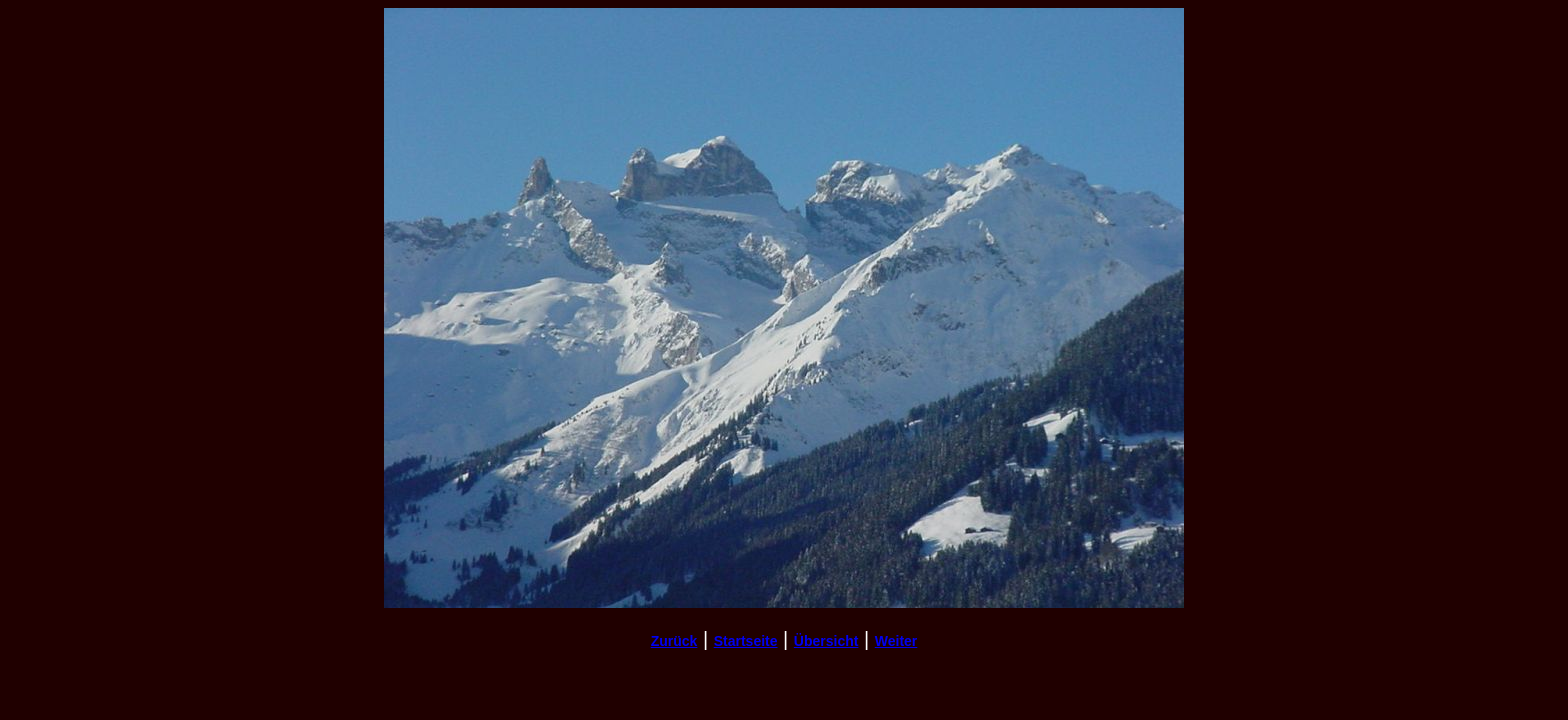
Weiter (896, 641)
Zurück (674, 641)
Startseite (746, 641)
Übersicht (826, 641)
